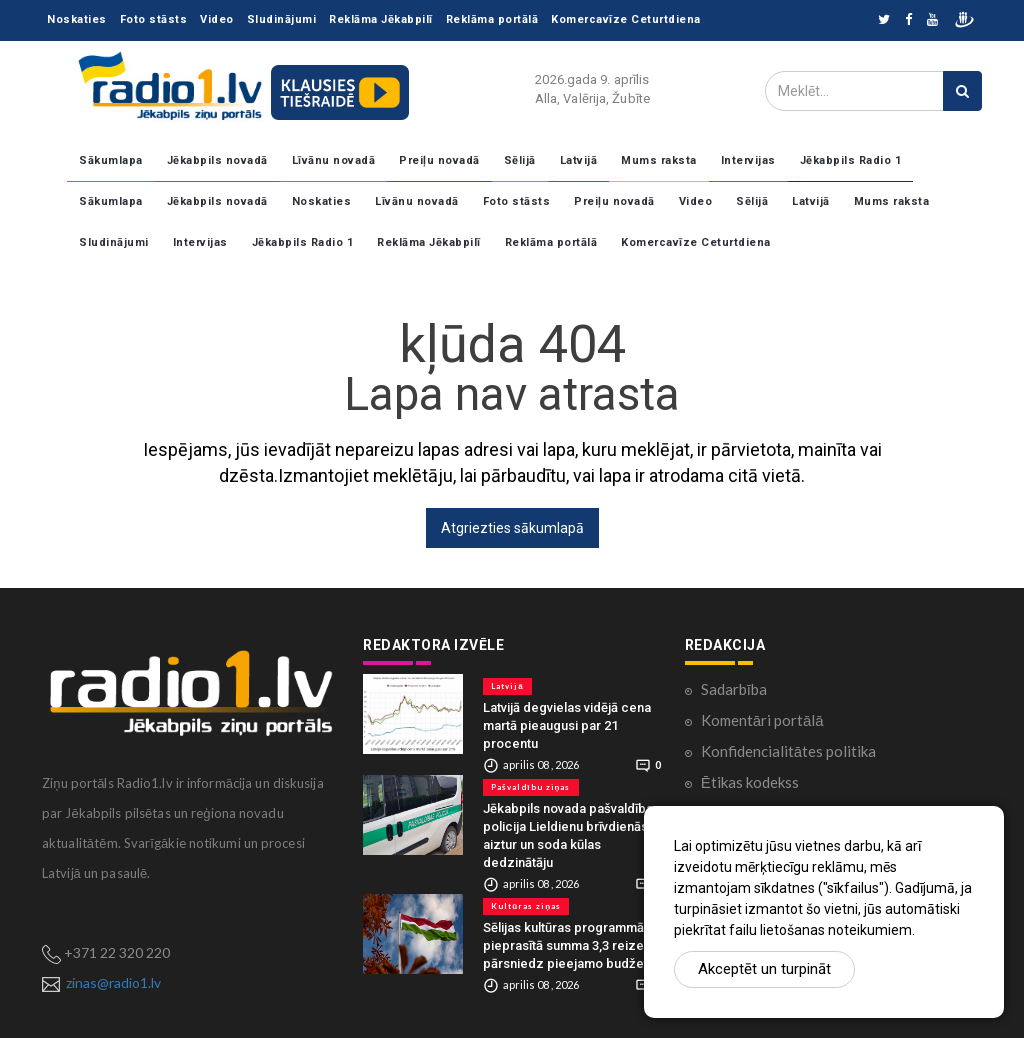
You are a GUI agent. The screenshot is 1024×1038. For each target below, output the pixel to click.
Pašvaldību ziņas (530, 787)
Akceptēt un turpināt (764, 969)
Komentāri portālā (762, 720)
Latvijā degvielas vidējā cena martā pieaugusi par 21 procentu (567, 725)
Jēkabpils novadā (217, 160)
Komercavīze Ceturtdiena (626, 19)
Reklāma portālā (492, 19)
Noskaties (77, 19)
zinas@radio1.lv (113, 982)
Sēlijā (520, 160)
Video (217, 19)
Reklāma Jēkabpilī (381, 19)
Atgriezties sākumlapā (512, 528)
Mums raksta (659, 160)
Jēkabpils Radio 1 (851, 160)
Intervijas (748, 160)
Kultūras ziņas (526, 906)
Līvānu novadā (334, 160)
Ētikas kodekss (750, 782)
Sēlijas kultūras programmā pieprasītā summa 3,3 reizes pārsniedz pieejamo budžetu (569, 945)
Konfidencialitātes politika (788, 751)
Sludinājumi (282, 19)
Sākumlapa (111, 160)
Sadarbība (734, 689)
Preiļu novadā (439, 160)
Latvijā (579, 160)
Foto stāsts (154, 19)
